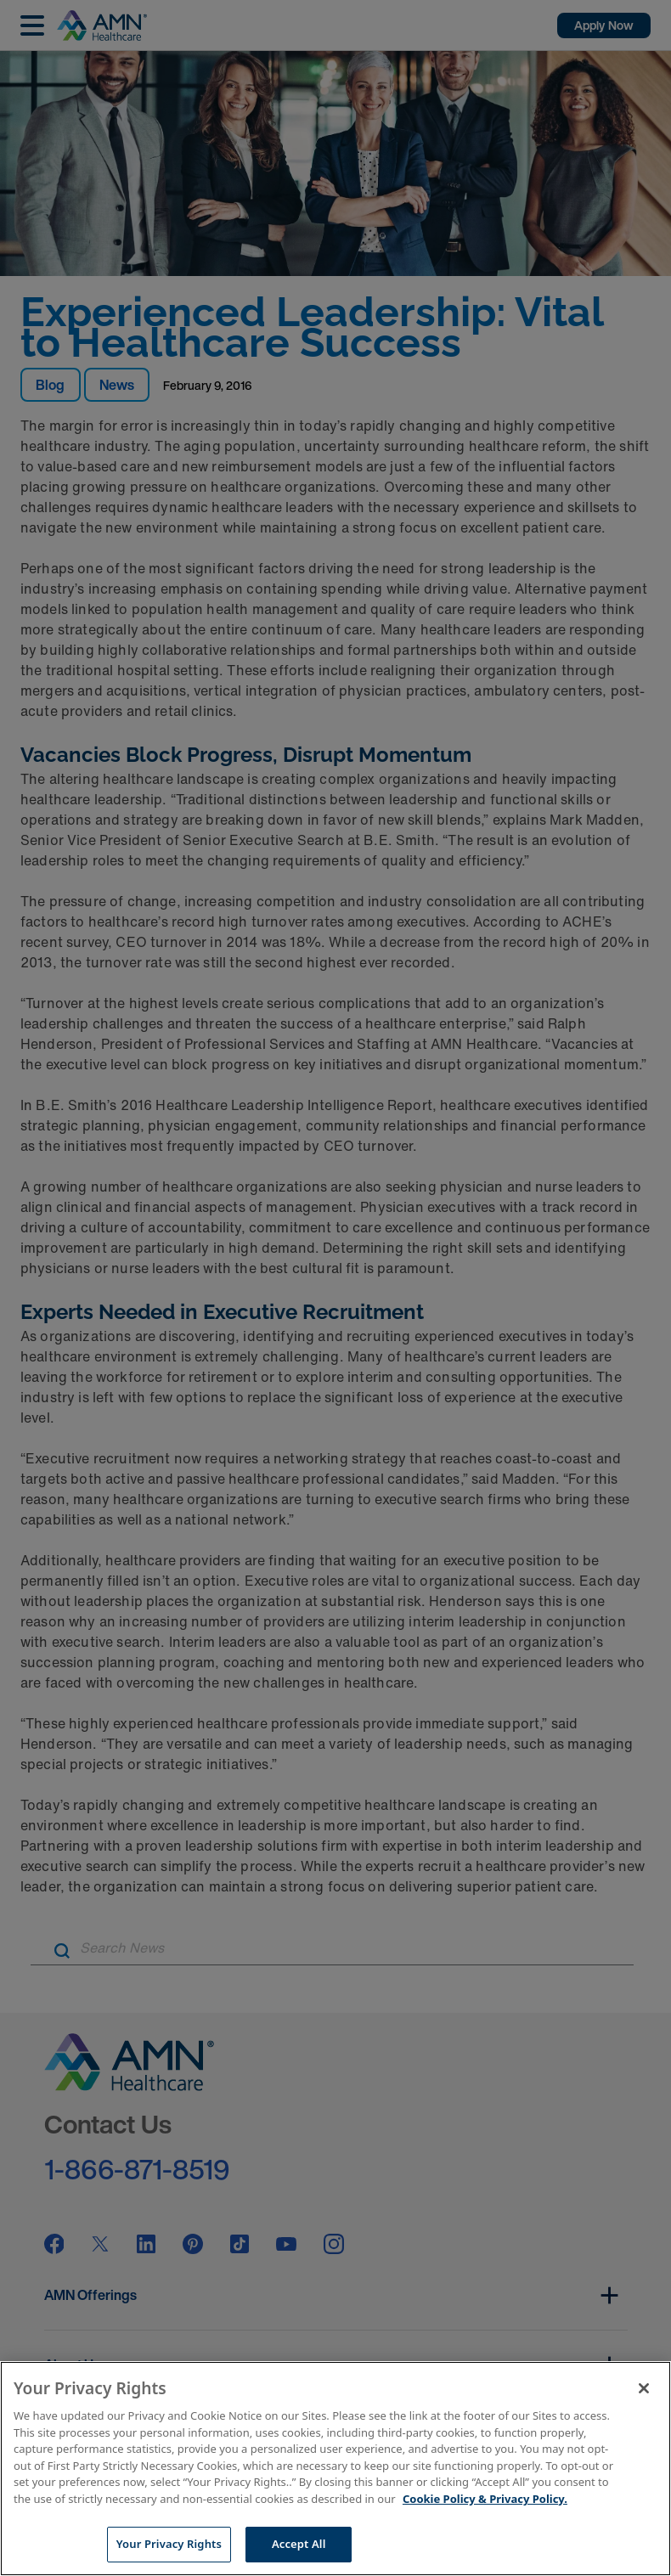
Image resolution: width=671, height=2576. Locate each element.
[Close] (644, 2388)
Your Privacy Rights (169, 2543)
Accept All (299, 2543)
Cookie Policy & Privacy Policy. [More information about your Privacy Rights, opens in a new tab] (485, 2498)
